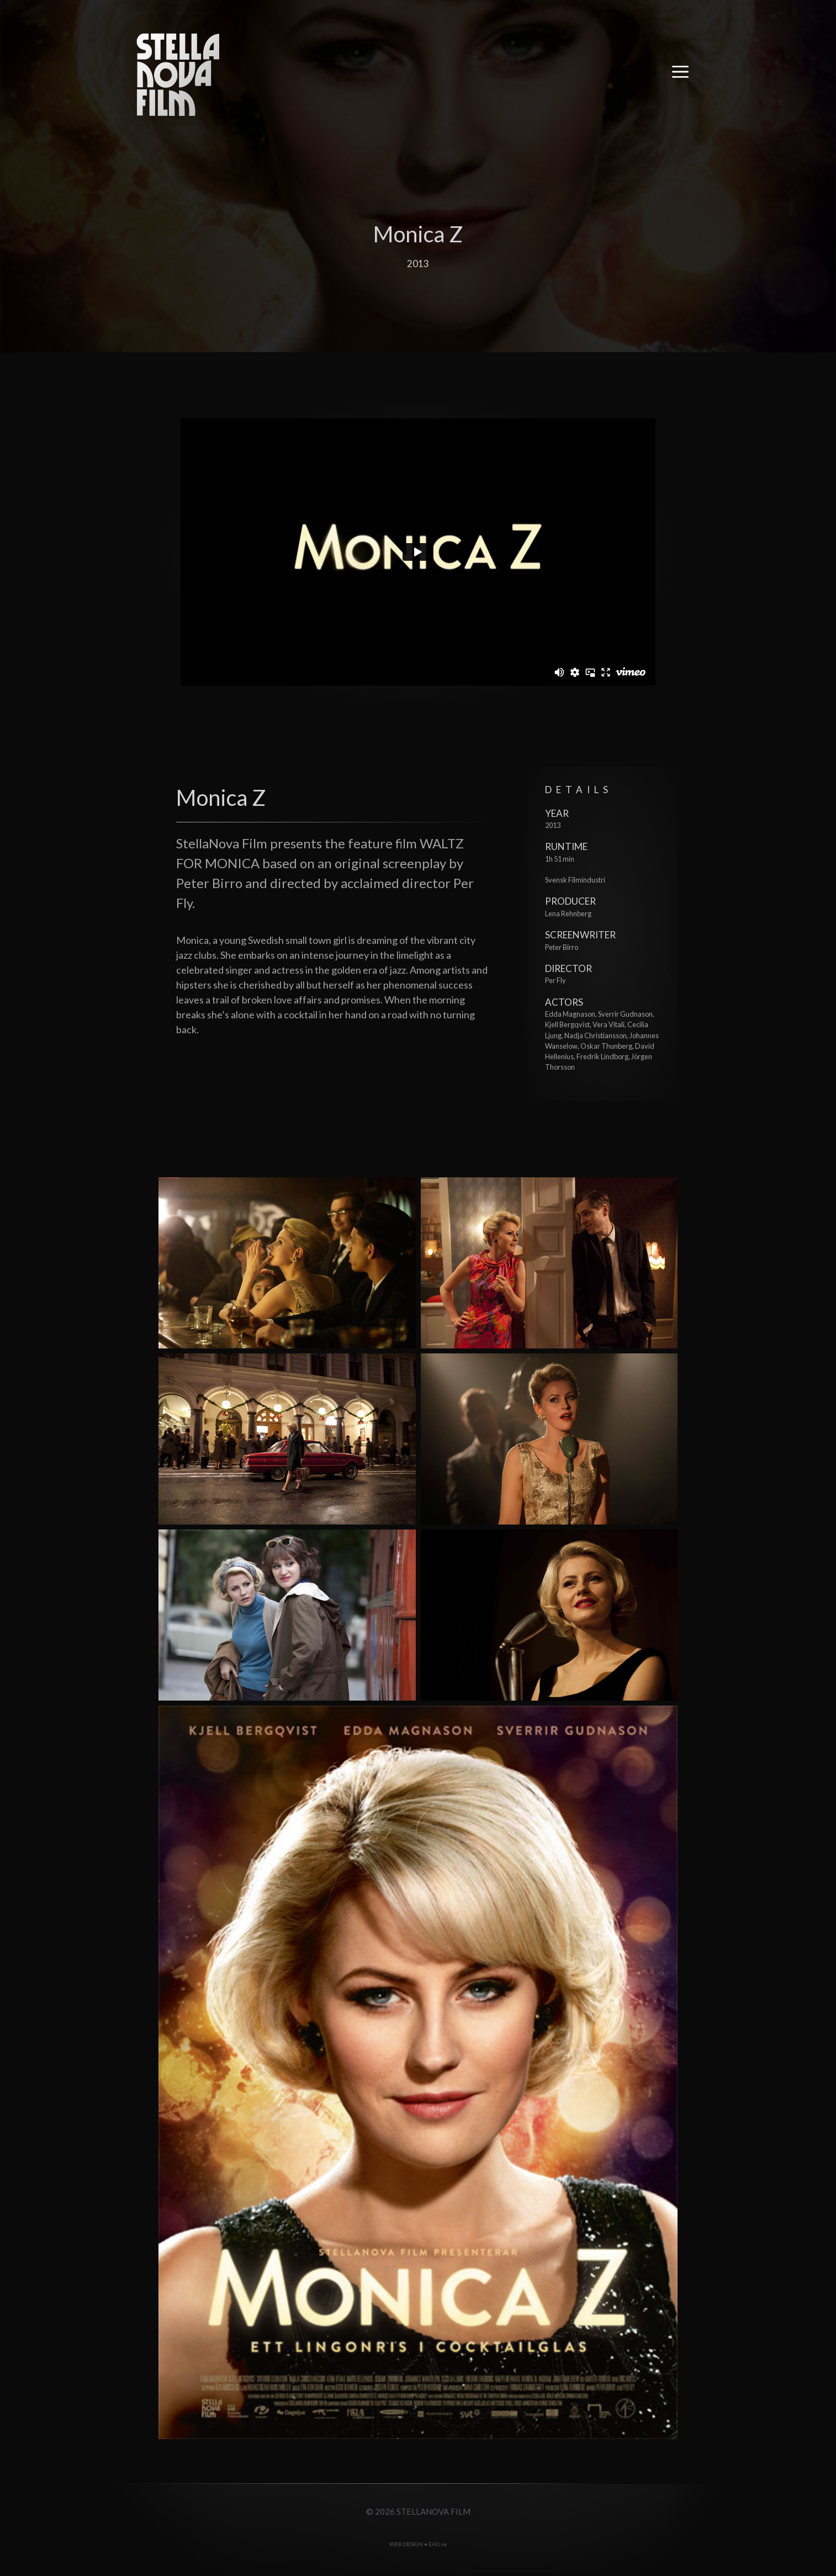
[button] (680, 74)
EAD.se (437, 2544)
